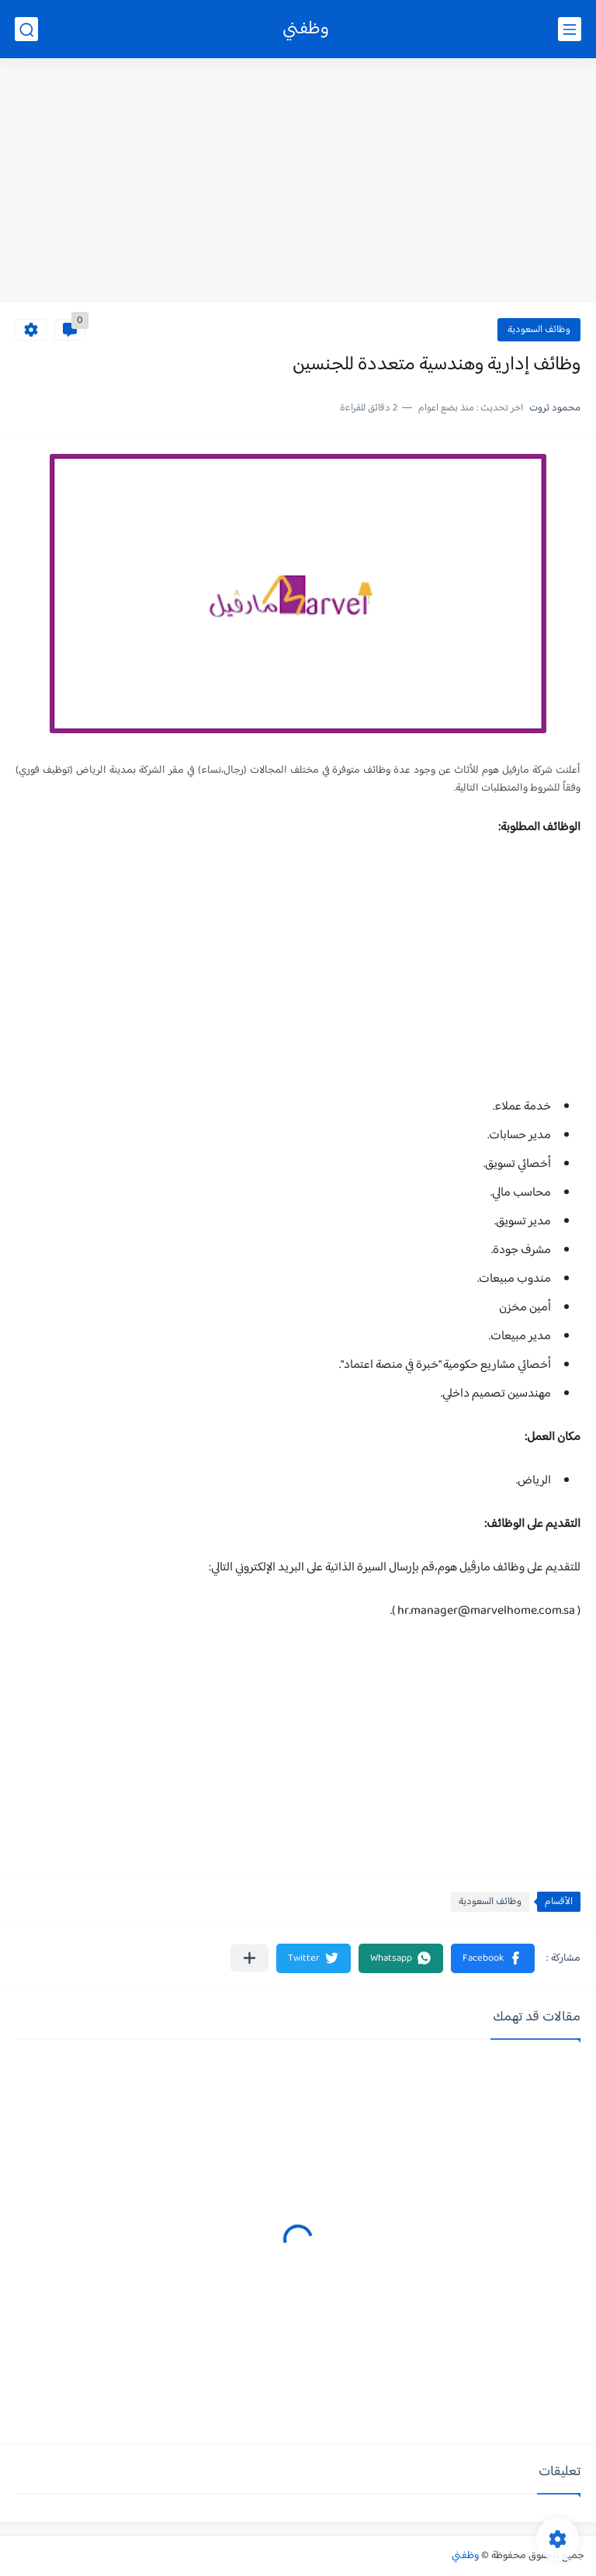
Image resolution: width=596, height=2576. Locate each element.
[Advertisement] (298, 182)
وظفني (305, 29)
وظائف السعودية (539, 329)
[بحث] (26, 29)
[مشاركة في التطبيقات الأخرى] (249, 1958)
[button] (493, 1958)
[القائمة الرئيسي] (569, 29)
